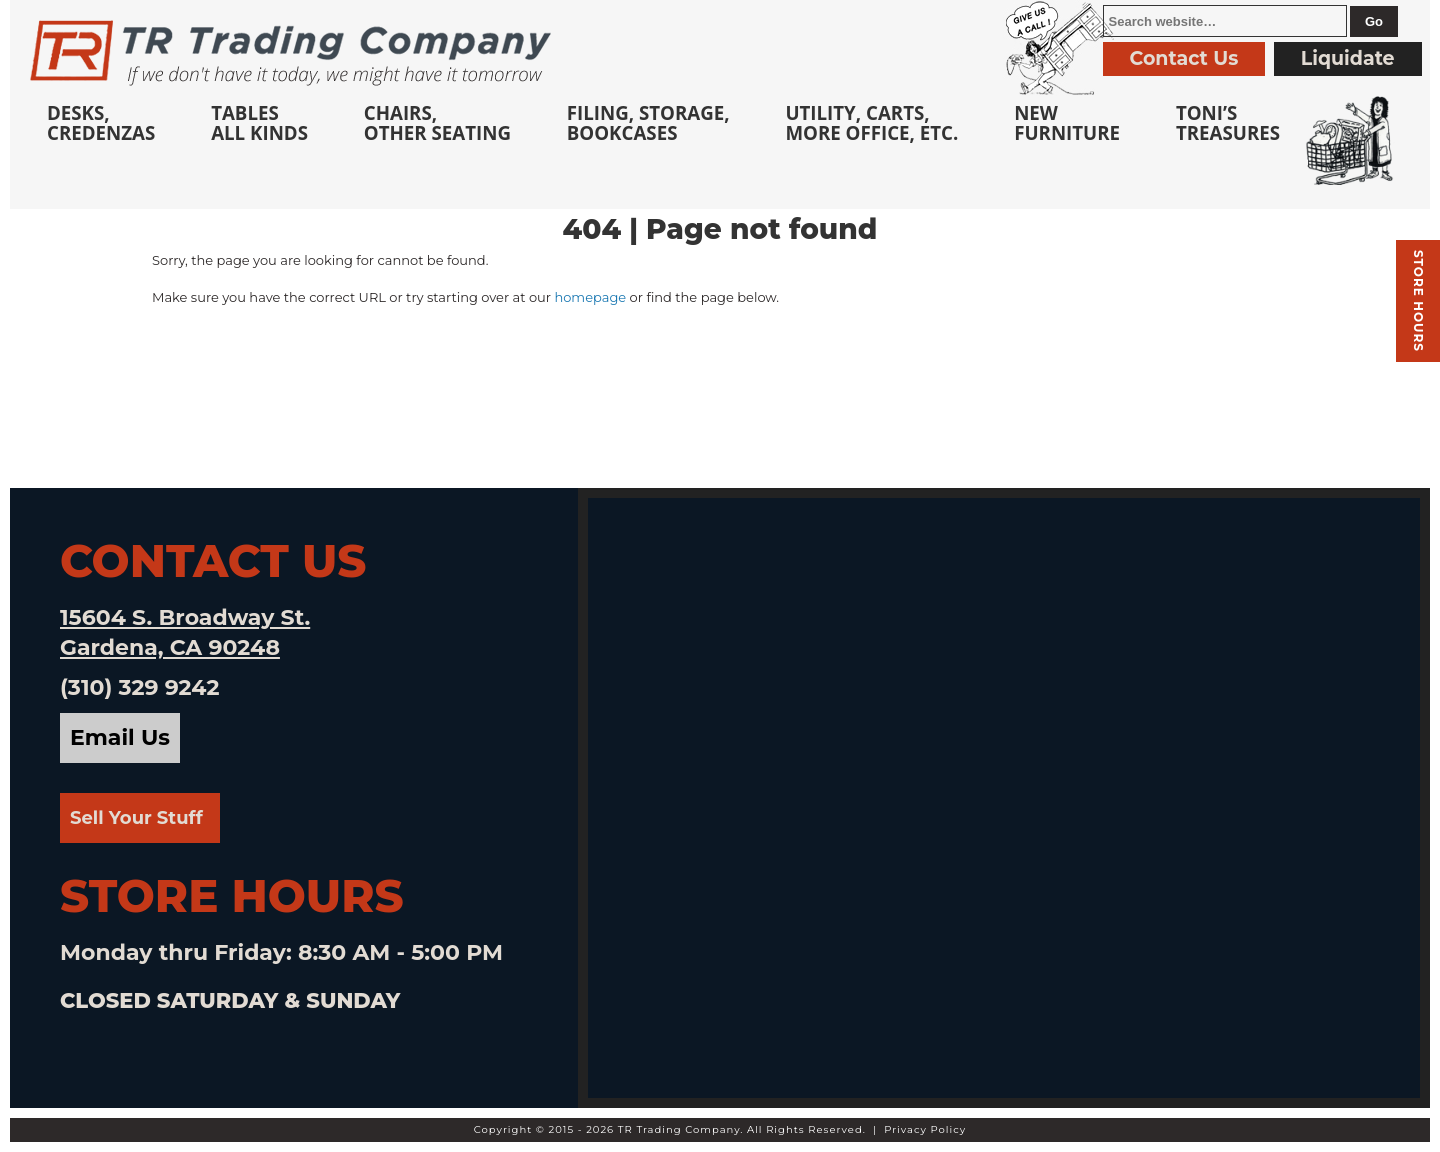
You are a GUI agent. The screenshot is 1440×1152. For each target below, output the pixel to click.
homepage (590, 297)
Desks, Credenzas (101, 122)
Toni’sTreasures (1228, 122)
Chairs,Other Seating (437, 122)
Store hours (1418, 301)
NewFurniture (1067, 122)
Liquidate (1348, 58)
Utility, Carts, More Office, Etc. (871, 122)
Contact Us (1184, 58)
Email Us (120, 737)
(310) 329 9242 (140, 687)
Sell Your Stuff (136, 818)
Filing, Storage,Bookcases (648, 122)
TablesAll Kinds (259, 122)
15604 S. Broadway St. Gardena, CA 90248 (185, 632)
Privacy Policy (925, 1129)
